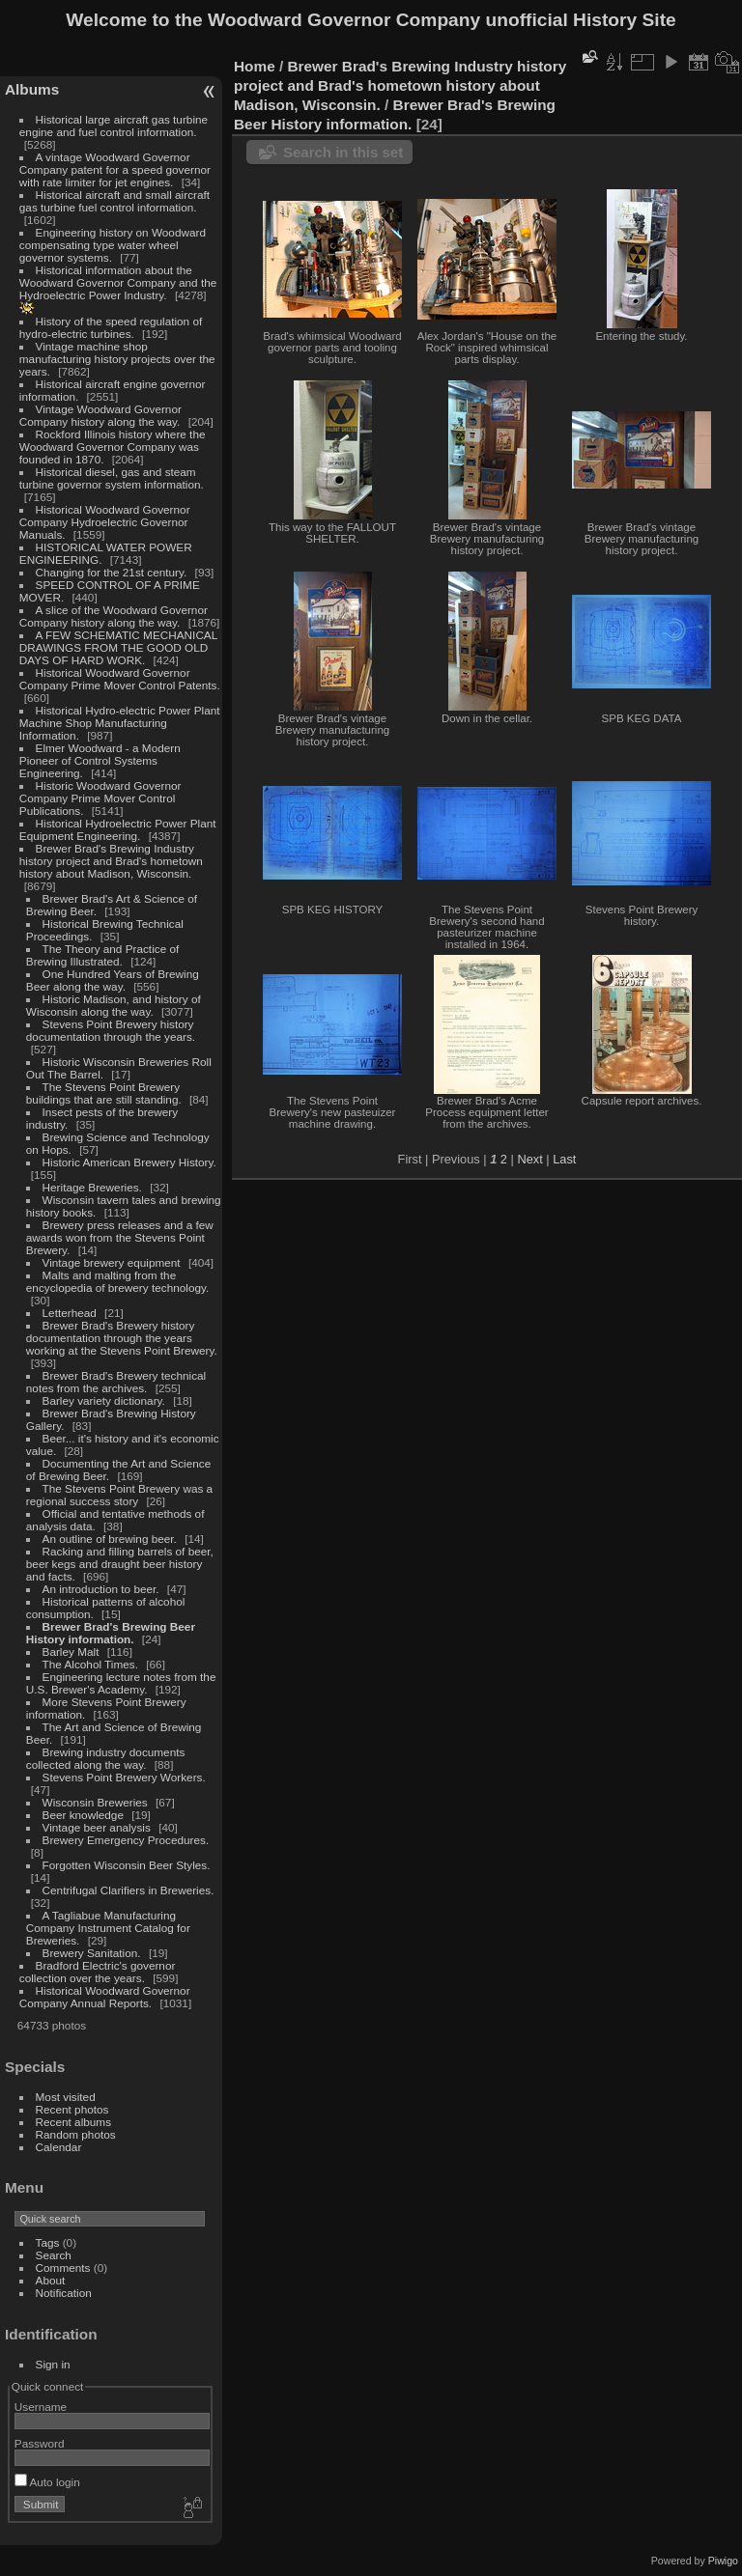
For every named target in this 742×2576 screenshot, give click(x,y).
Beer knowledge (83, 1814)
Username (40, 2406)
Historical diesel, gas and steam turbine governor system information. (111, 477)
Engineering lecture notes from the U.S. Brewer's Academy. (121, 1682)
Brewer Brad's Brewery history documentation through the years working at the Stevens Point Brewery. (121, 1338)
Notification (64, 2292)
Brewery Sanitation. (92, 1952)
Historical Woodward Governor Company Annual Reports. (104, 1996)
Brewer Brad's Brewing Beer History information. (110, 1632)
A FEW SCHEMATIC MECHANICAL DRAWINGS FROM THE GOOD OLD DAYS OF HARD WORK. (118, 647)
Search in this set (343, 152)
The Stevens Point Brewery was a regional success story (119, 1494)
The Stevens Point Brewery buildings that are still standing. (104, 1093)
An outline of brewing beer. (110, 1538)
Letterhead (70, 1312)
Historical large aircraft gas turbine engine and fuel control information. (113, 125)
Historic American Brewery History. (129, 1162)
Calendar (59, 2147)
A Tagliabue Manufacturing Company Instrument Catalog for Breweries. (108, 1927)
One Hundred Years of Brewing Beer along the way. (112, 980)
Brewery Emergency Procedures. (126, 1840)
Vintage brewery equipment (112, 1262)
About (51, 2280)
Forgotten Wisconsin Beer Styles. (127, 1865)
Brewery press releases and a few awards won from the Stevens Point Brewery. (120, 1237)
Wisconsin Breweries (95, 1802)
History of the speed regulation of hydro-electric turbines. (110, 327)
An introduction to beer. (101, 1588)
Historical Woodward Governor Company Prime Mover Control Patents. (119, 678)
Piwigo (723, 2560)
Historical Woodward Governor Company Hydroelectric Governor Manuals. (104, 522)
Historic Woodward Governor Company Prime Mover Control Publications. (100, 798)
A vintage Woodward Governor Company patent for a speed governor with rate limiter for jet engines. (115, 169)
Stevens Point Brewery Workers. (124, 1777)
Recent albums (73, 2121)
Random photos (76, 2134)
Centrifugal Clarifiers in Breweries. (128, 1890)
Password (39, 2443)
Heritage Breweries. (92, 1187)
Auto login (47, 2482)
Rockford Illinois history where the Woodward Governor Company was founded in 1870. (112, 446)
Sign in (53, 2364)
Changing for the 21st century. (111, 572)
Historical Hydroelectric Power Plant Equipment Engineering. (117, 829)
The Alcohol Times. (90, 1664)
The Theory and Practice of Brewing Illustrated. (102, 954)
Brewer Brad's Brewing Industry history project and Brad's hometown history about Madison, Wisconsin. (111, 861)
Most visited (66, 2096)
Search (53, 2255)
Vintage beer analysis (97, 1827)
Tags (48, 2242)
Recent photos (72, 2109)
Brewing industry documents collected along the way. (106, 1758)
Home (254, 66)
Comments (63, 2267)
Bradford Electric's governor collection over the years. (97, 1971)
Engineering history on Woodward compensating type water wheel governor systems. (112, 245)
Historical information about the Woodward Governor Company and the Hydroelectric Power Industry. (118, 282)
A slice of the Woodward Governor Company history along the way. (113, 616)
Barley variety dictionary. (104, 1400)
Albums (32, 89)
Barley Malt (71, 1651)
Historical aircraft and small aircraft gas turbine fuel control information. (114, 200)
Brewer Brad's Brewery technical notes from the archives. (116, 1381)
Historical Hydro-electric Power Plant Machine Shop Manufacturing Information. (119, 723)
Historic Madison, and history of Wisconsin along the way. (113, 1005)
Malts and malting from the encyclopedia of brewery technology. (117, 1281)
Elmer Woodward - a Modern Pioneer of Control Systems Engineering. (100, 760)
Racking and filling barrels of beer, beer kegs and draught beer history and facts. (120, 1563)
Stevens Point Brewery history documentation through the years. (110, 1030)
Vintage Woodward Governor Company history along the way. (100, 415)
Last (564, 1159)
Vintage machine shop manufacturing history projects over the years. (117, 359)
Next (529, 1159)
